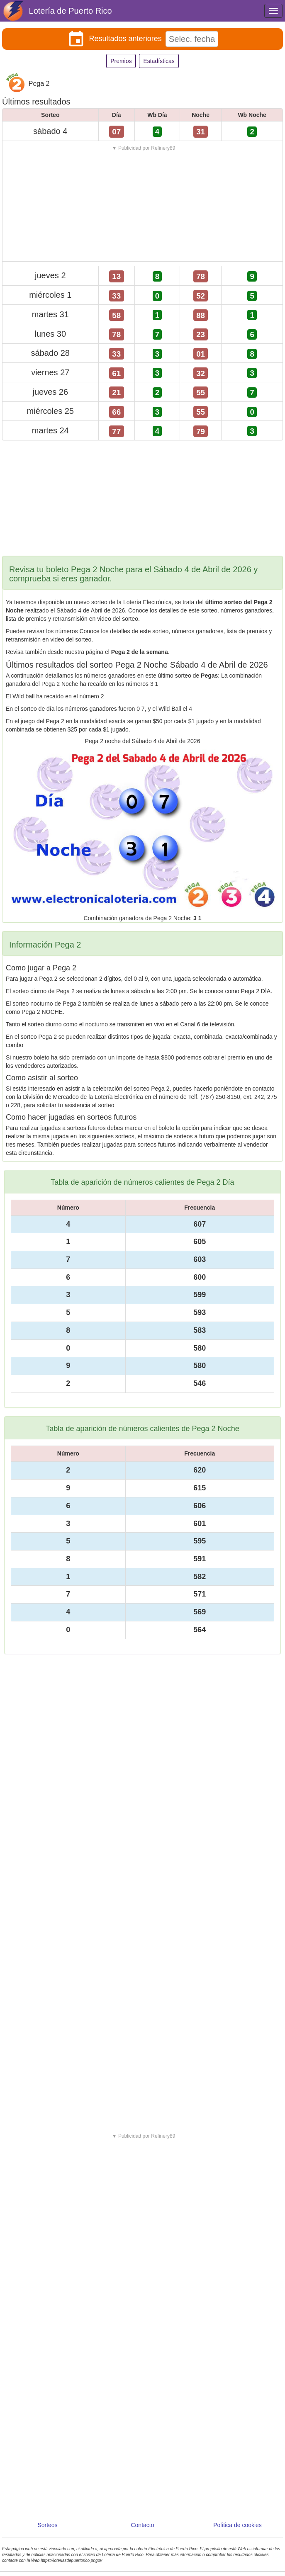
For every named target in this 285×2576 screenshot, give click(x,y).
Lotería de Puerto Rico (70, 10)
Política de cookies (237, 2525)
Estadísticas (158, 61)
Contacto (142, 2525)
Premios (121, 61)
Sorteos (47, 2525)
